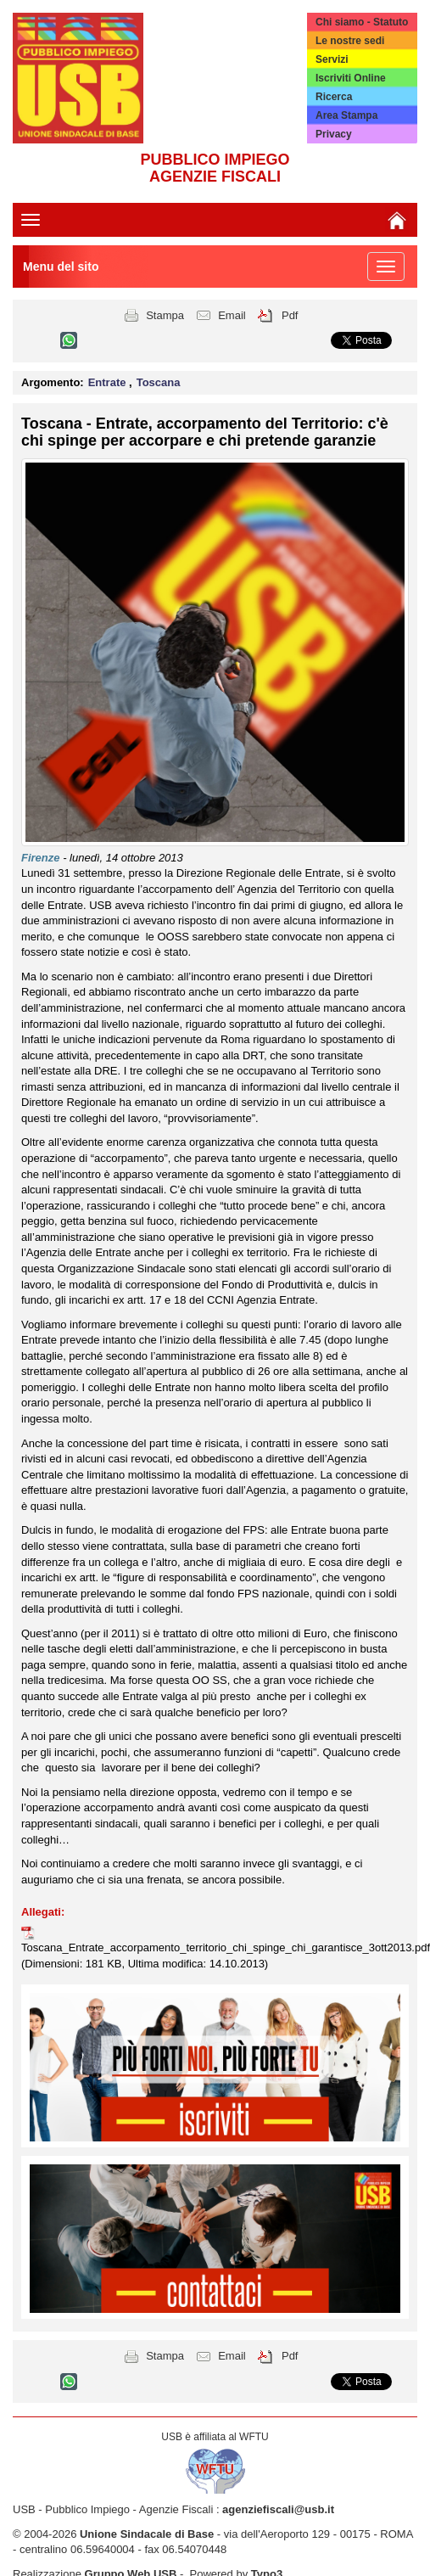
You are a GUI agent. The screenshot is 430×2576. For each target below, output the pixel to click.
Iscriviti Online (351, 78)
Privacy (334, 134)
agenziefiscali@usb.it (278, 2509)
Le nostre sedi (350, 41)
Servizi (332, 59)
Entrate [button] (108, 382)
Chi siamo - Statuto (362, 22)
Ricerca (334, 97)
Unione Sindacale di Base (147, 2534)
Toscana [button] (159, 382)
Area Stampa (346, 115)
